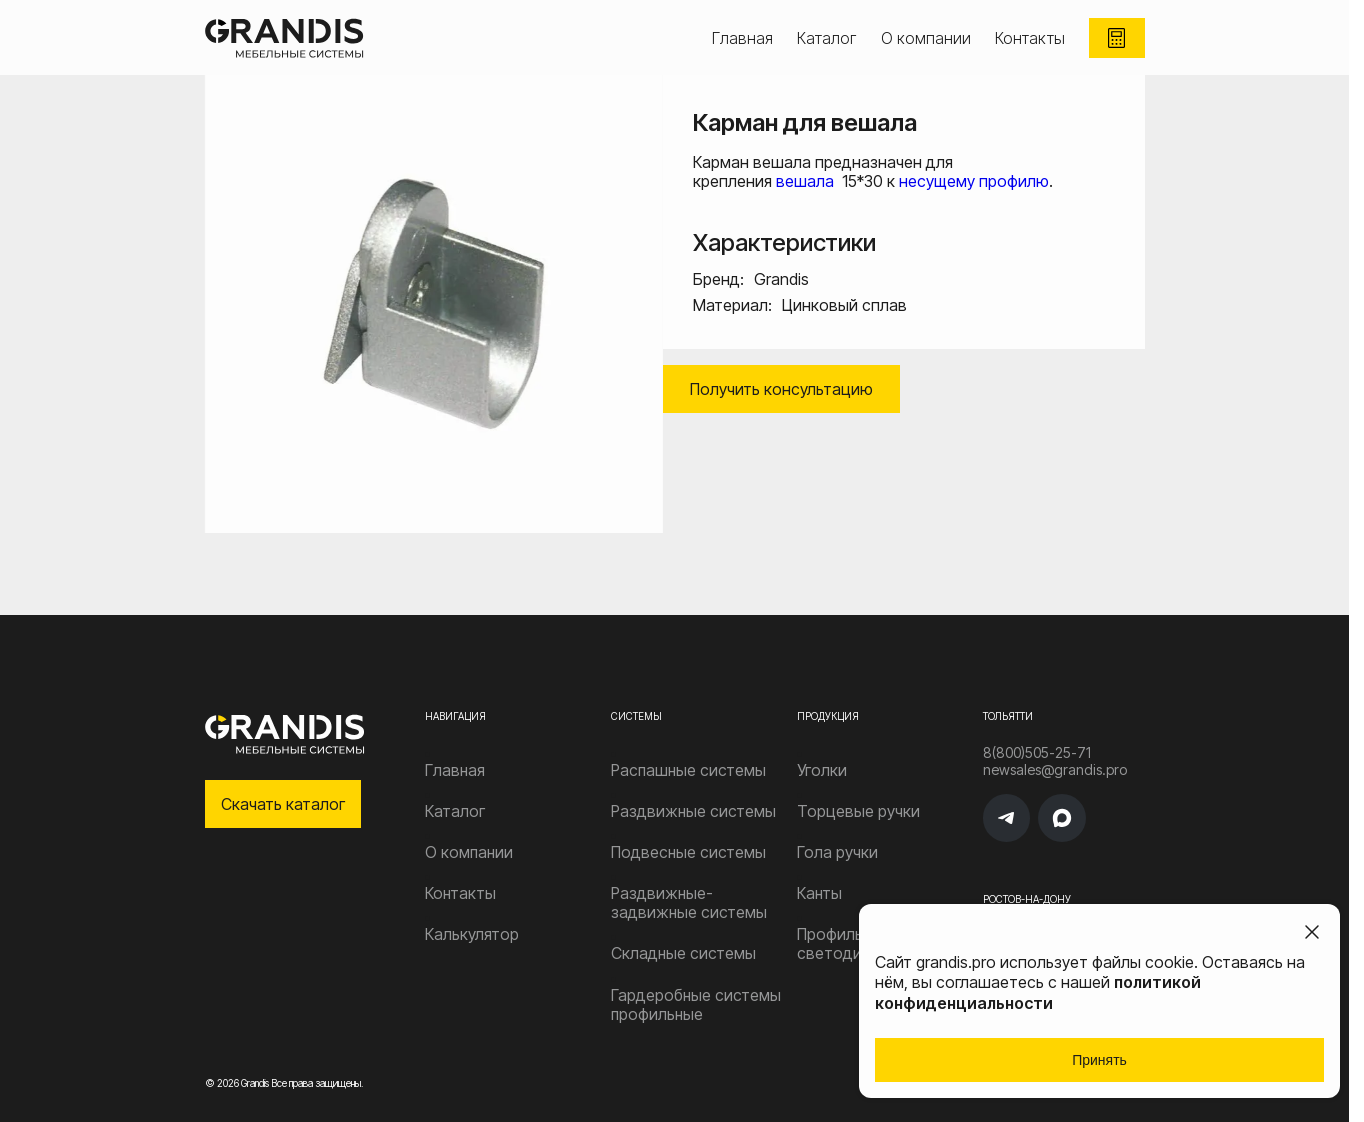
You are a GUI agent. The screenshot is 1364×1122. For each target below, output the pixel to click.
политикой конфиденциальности (1038, 992)
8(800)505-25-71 (1025, 753)
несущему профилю (974, 181)
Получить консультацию (781, 389)
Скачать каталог (283, 804)
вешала (807, 181)
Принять (1099, 1060)
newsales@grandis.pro (1043, 776)
